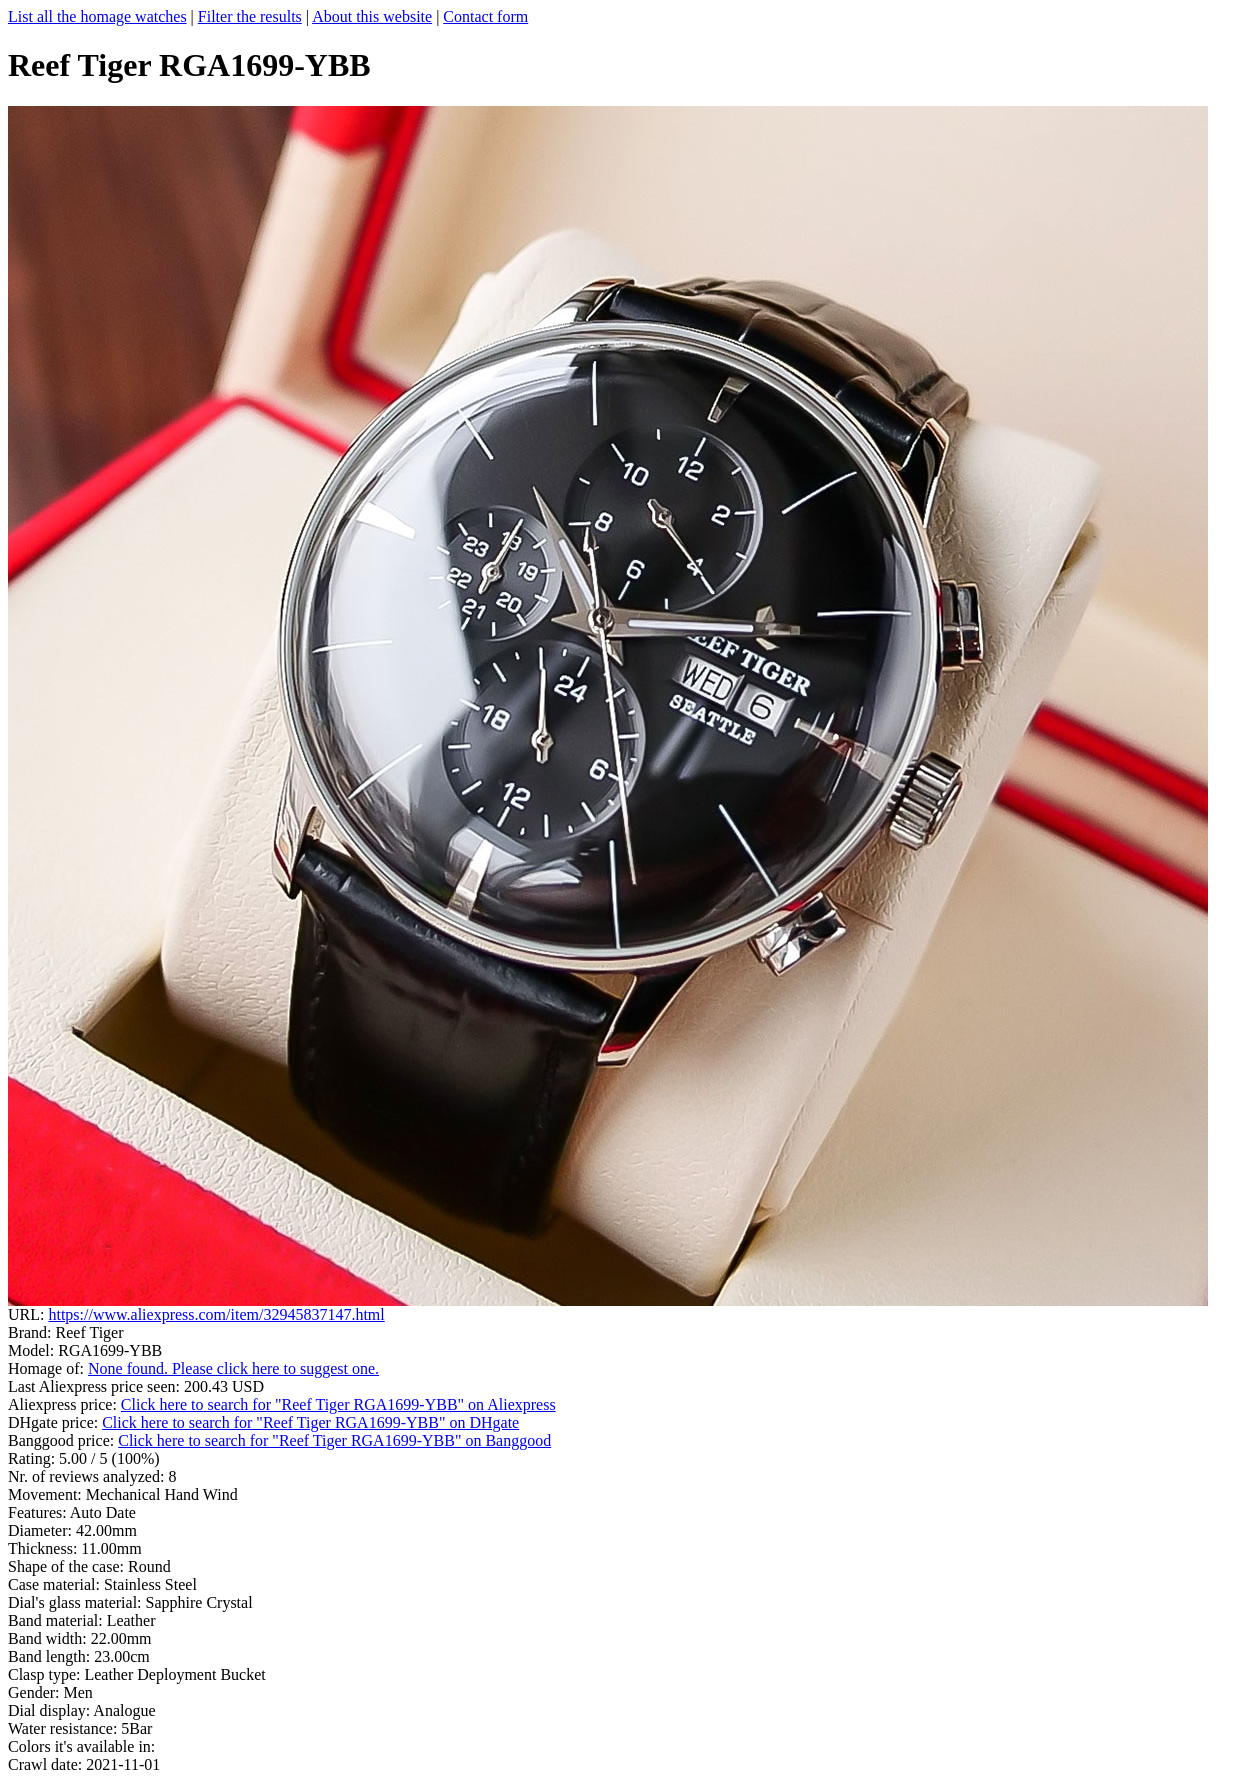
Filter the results (250, 16)
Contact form (485, 16)
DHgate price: (55, 1422)
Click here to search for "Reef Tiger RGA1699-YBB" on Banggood (334, 1440)
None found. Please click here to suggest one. (233, 1368)
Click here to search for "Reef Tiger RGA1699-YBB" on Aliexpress (338, 1404)
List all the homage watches (97, 16)
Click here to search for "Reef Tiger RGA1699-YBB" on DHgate (310, 1422)
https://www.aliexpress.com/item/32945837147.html (216, 1314)
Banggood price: (63, 1440)
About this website (372, 16)
